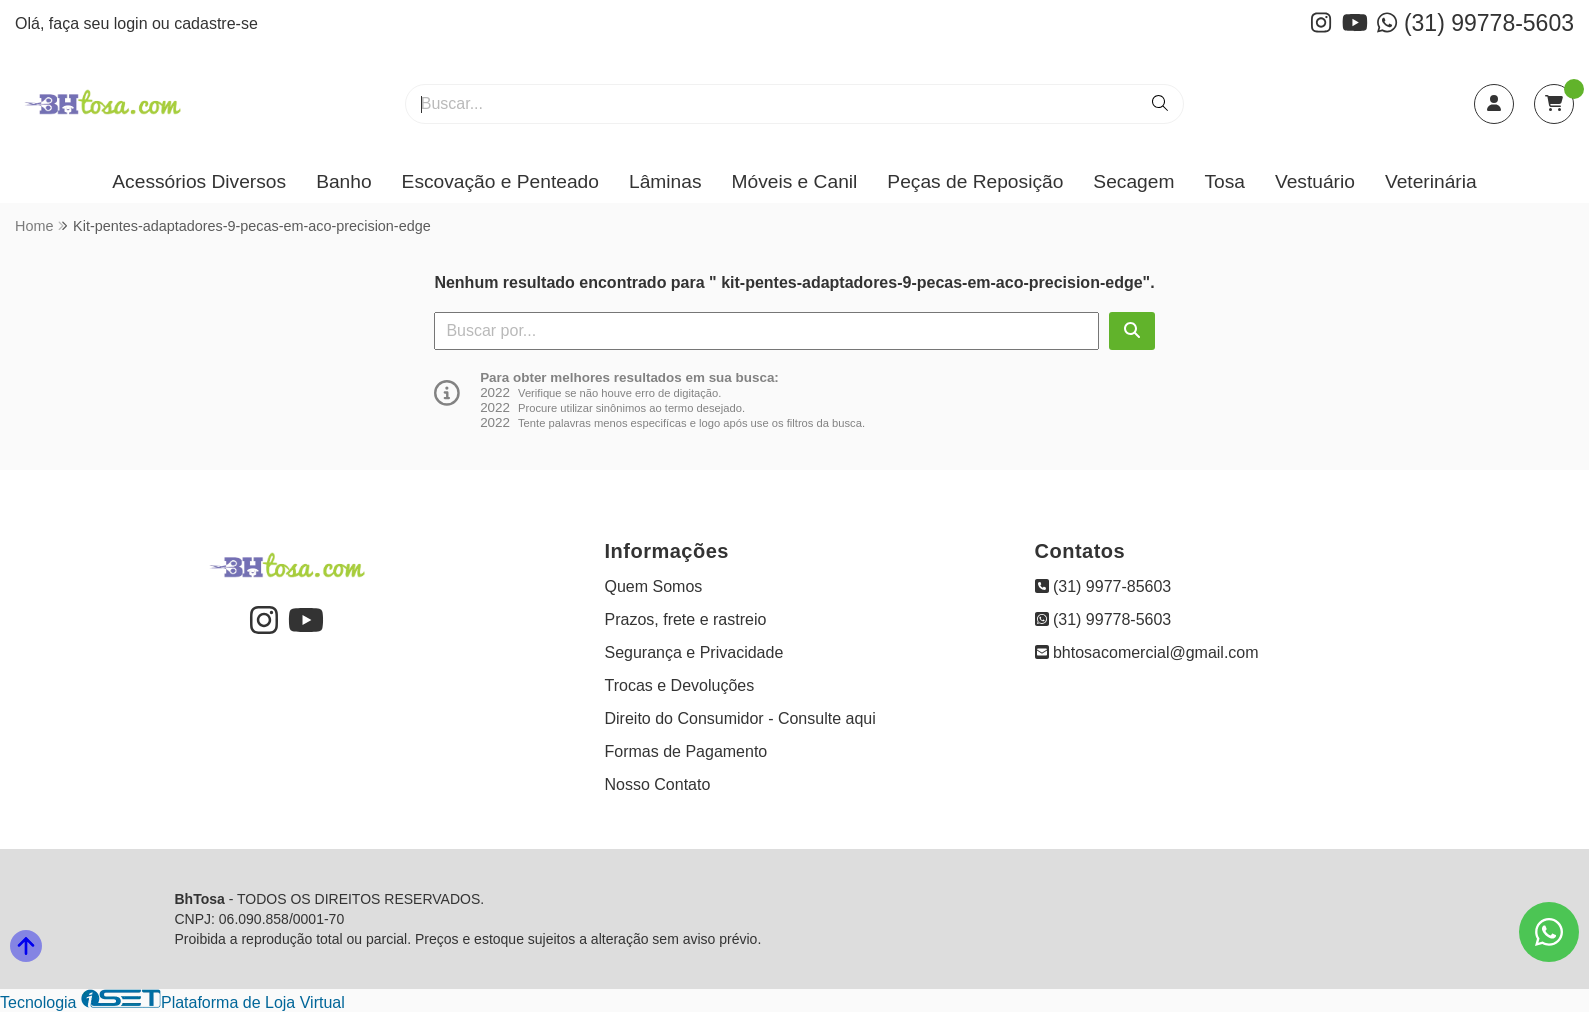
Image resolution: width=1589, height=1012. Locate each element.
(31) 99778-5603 (1475, 23)
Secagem (1133, 181)
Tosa (1224, 181)
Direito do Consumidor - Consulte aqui (740, 718)
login (133, 23)
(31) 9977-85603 (1103, 586)
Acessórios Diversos (199, 181)
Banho (343, 181)
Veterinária (1431, 181)
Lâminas (665, 181)
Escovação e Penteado (500, 181)
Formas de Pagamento (686, 751)
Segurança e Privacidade (694, 652)
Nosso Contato (658, 784)
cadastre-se (216, 23)
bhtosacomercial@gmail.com (1147, 652)
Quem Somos (654, 586)
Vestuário (1315, 181)
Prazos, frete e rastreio (686, 619)
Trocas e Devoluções (680, 685)
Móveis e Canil (795, 181)
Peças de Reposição (975, 181)
